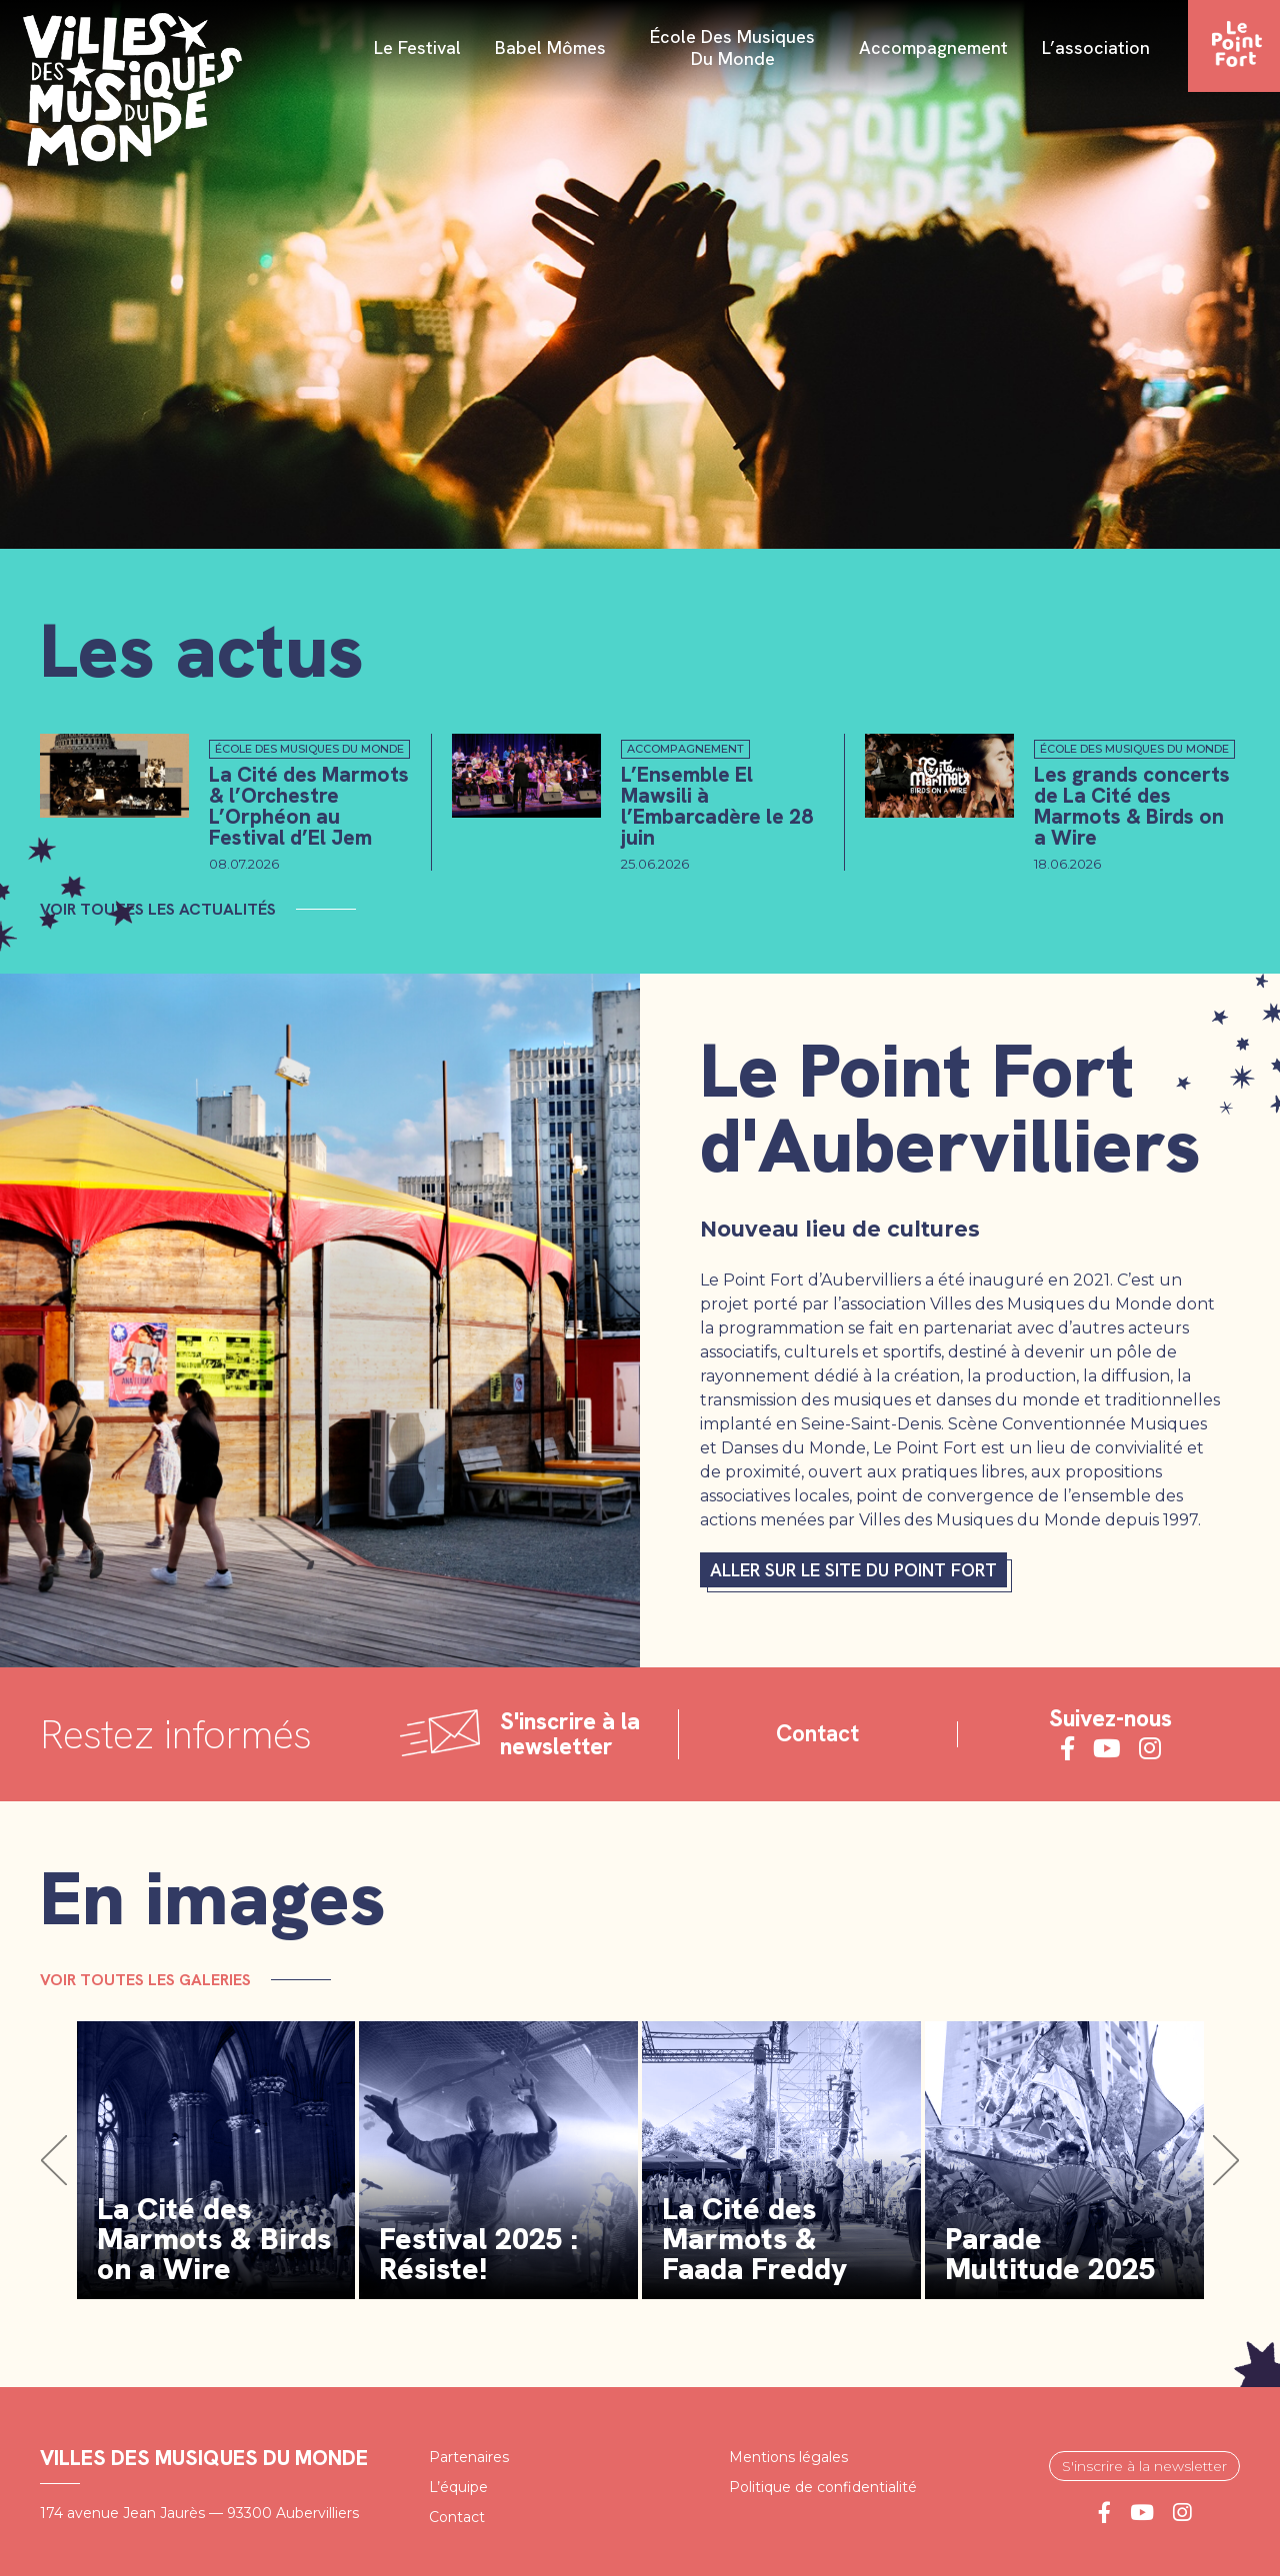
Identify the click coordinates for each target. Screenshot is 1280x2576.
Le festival (417, 49)
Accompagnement (933, 49)
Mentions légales (788, 2456)
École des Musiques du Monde (732, 48)
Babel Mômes (550, 49)
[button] (54, 2160)
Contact (817, 1733)
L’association (1096, 49)
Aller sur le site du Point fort (853, 1569)
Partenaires (469, 2456)
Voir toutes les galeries (145, 1978)
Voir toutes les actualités (158, 909)
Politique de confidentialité (823, 2486)
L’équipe (458, 2486)
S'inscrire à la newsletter (1144, 2465)
